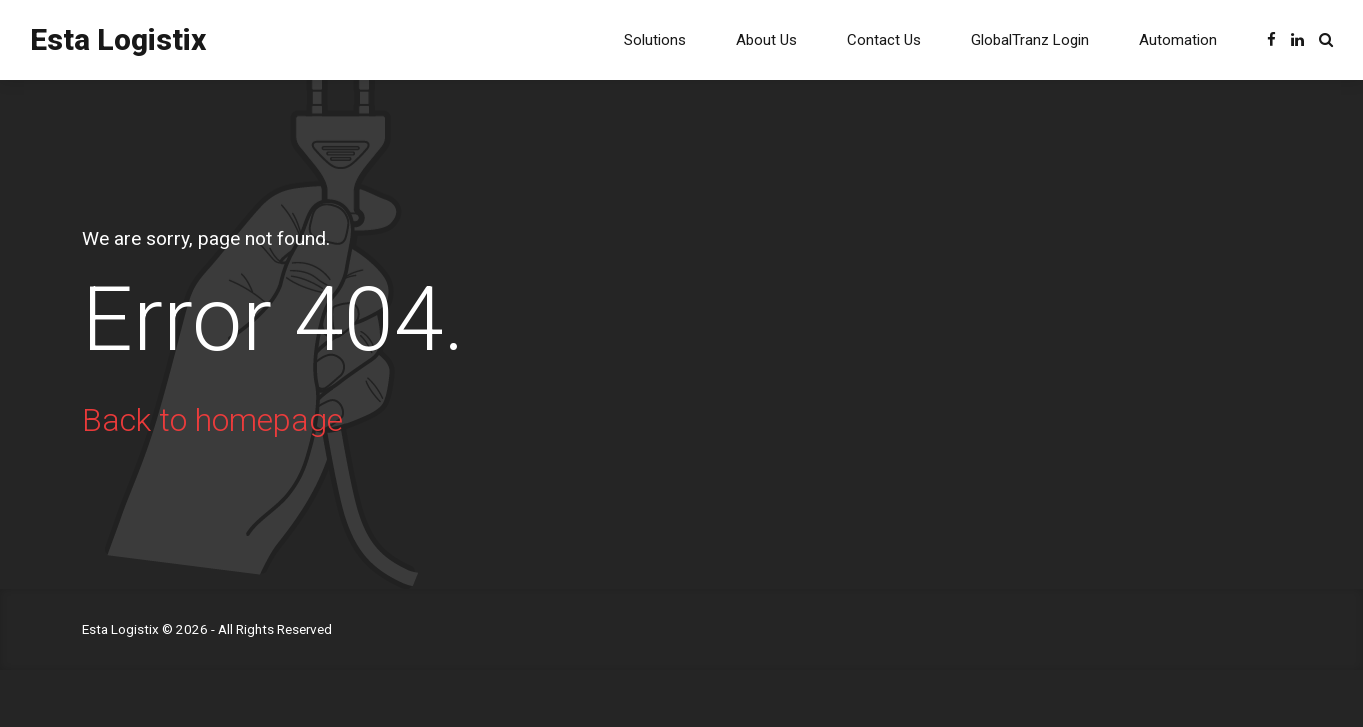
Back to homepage (212, 420)
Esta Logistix (118, 39)
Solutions (655, 40)
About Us (766, 40)
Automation (1178, 40)
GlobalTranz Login (1030, 40)
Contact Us (884, 40)
